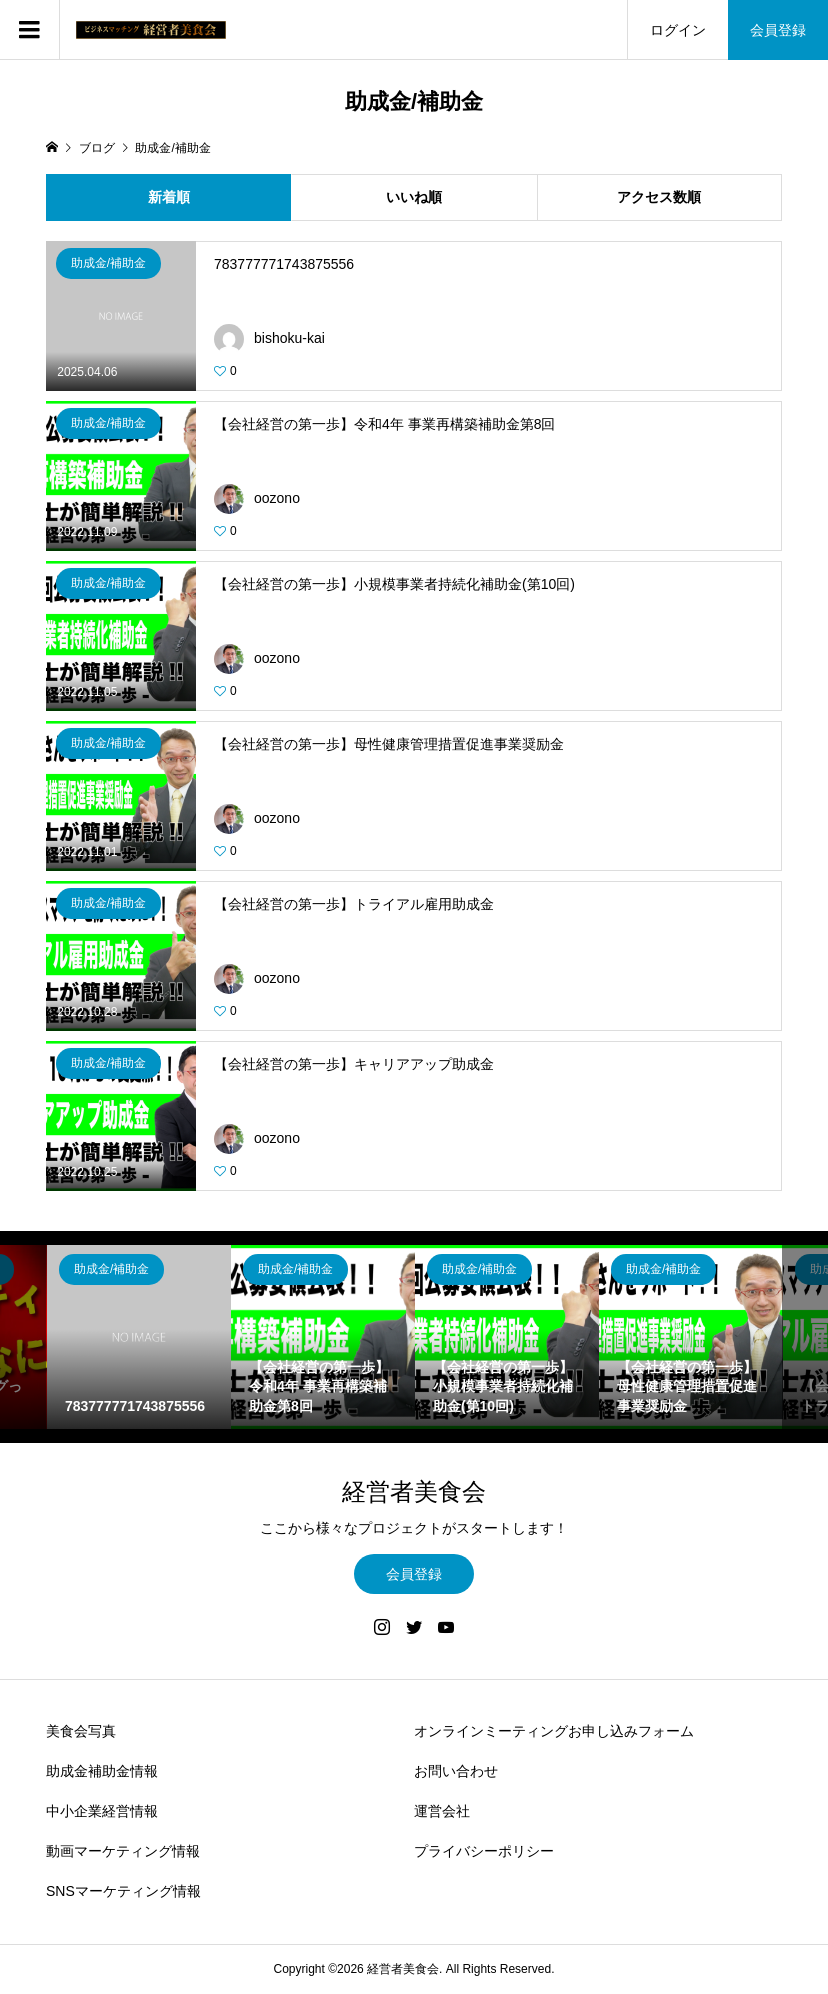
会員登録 (778, 30)
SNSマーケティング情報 (123, 1891)
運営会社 (442, 1811)
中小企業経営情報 (102, 1811)
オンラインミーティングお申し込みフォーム (554, 1731)
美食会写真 (81, 1731)
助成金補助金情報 (102, 1771)
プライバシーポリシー (484, 1851)
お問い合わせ (456, 1771)
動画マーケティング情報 (123, 1851)
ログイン (678, 30)
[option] (139, 1337)
